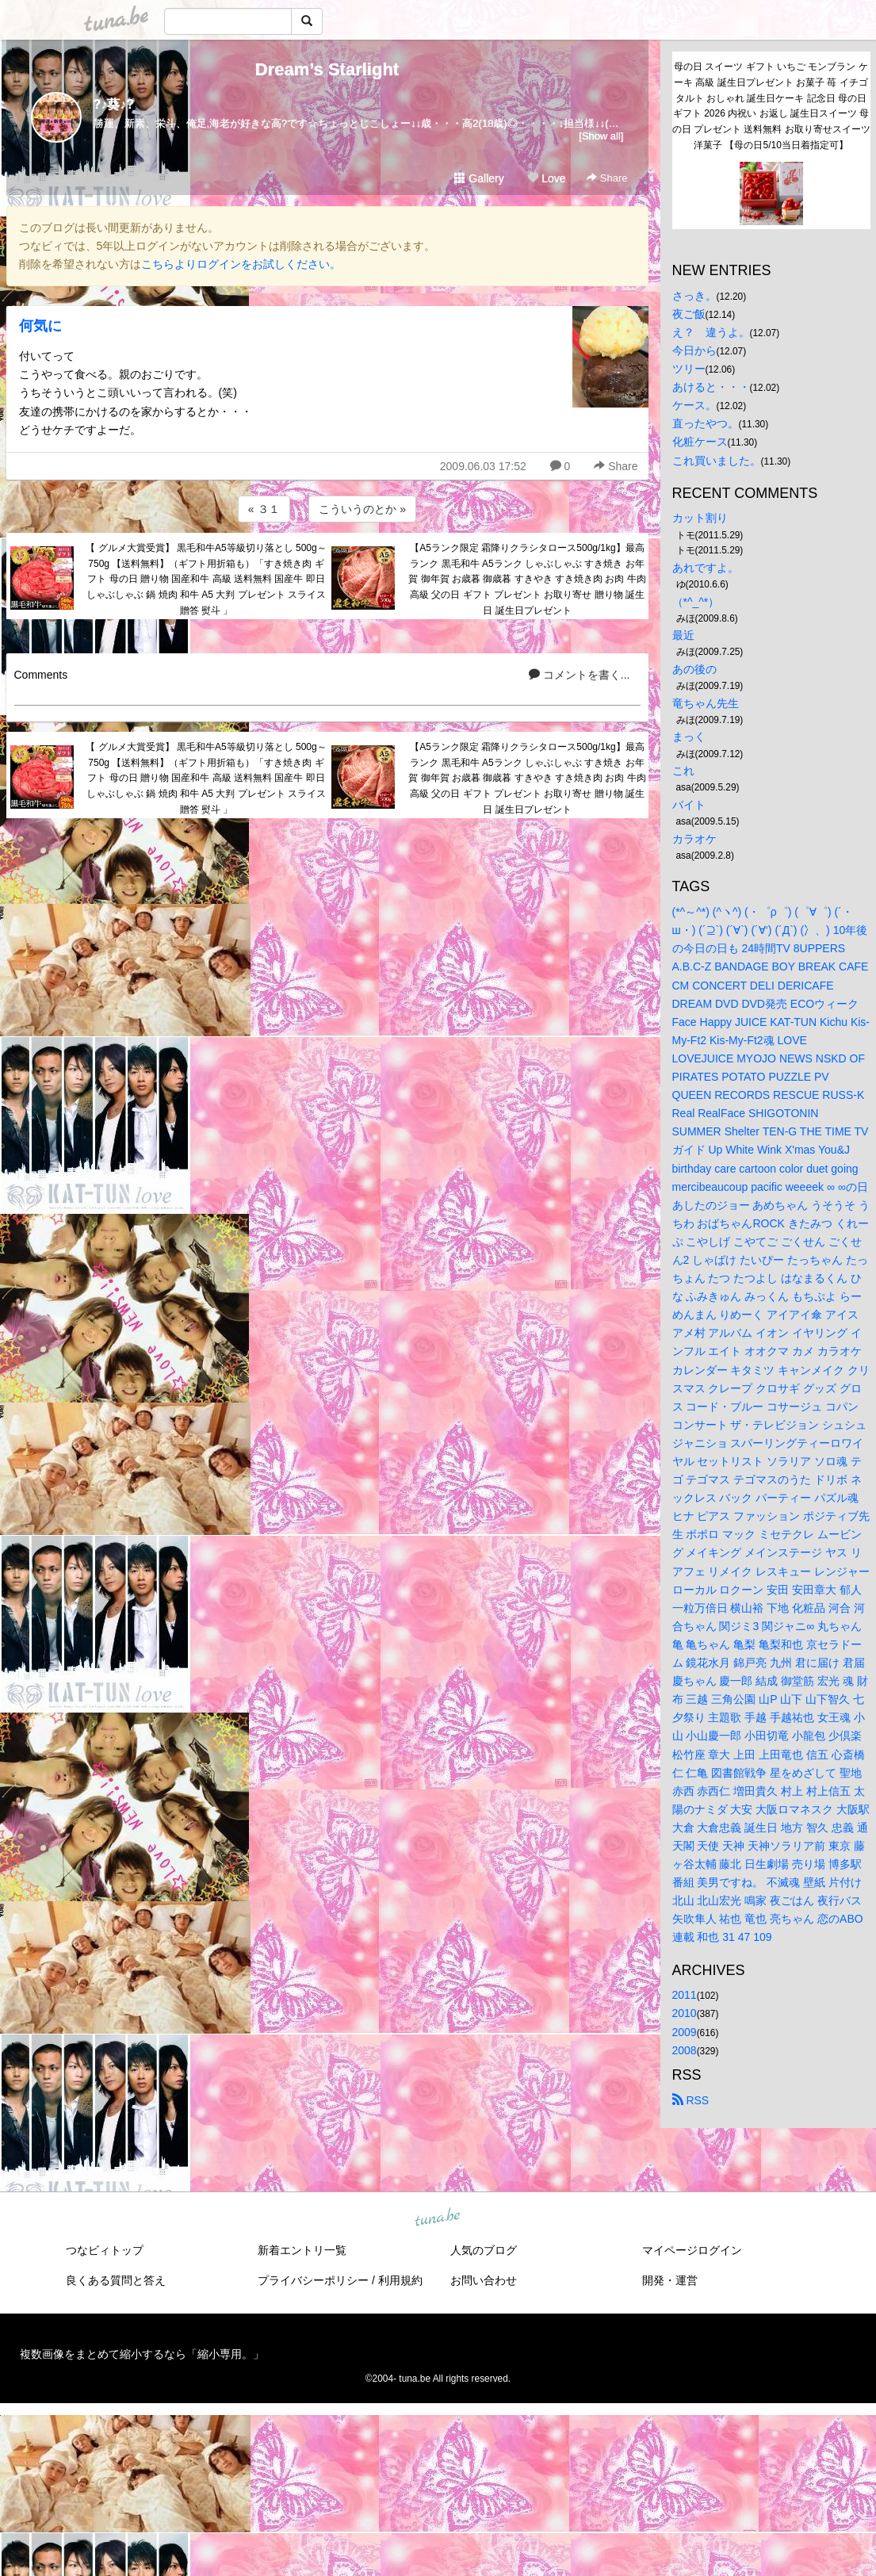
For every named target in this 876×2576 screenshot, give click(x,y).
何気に (40, 326)
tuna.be (437, 2217)
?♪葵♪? (114, 104)
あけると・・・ (711, 387)
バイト (689, 804)
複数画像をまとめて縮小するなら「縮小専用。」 (142, 2354)
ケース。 (694, 405)
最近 (683, 635)
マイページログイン (692, 2250)
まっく (689, 736)
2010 (684, 2013)
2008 (684, 2050)
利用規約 (400, 2280)
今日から (694, 350)
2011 (684, 1994)
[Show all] (601, 136)
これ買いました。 (716, 460)
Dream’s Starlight (327, 69)
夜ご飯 (689, 314)
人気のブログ (483, 2250)
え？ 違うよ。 (711, 332)
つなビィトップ (104, 2250)
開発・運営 (670, 2280)
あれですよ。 (705, 567)
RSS (691, 2100)
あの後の (694, 669)
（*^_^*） (696, 601)
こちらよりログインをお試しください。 (241, 264)
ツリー (689, 368)
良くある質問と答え (116, 2280)
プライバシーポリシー (313, 2280)
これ (683, 770)
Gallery (478, 178)
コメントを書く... (579, 674)
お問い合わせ (483, 2280)
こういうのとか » (362, 509)
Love (546, 178)
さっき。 (694, 295)
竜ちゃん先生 (705, 703)
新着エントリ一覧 (302, 2250)
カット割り (700, 517)
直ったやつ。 (705, 423)
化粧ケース (700, 441)
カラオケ (694, 839)
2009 (684, 2032)
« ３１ (264, 509)
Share (607, 178)
